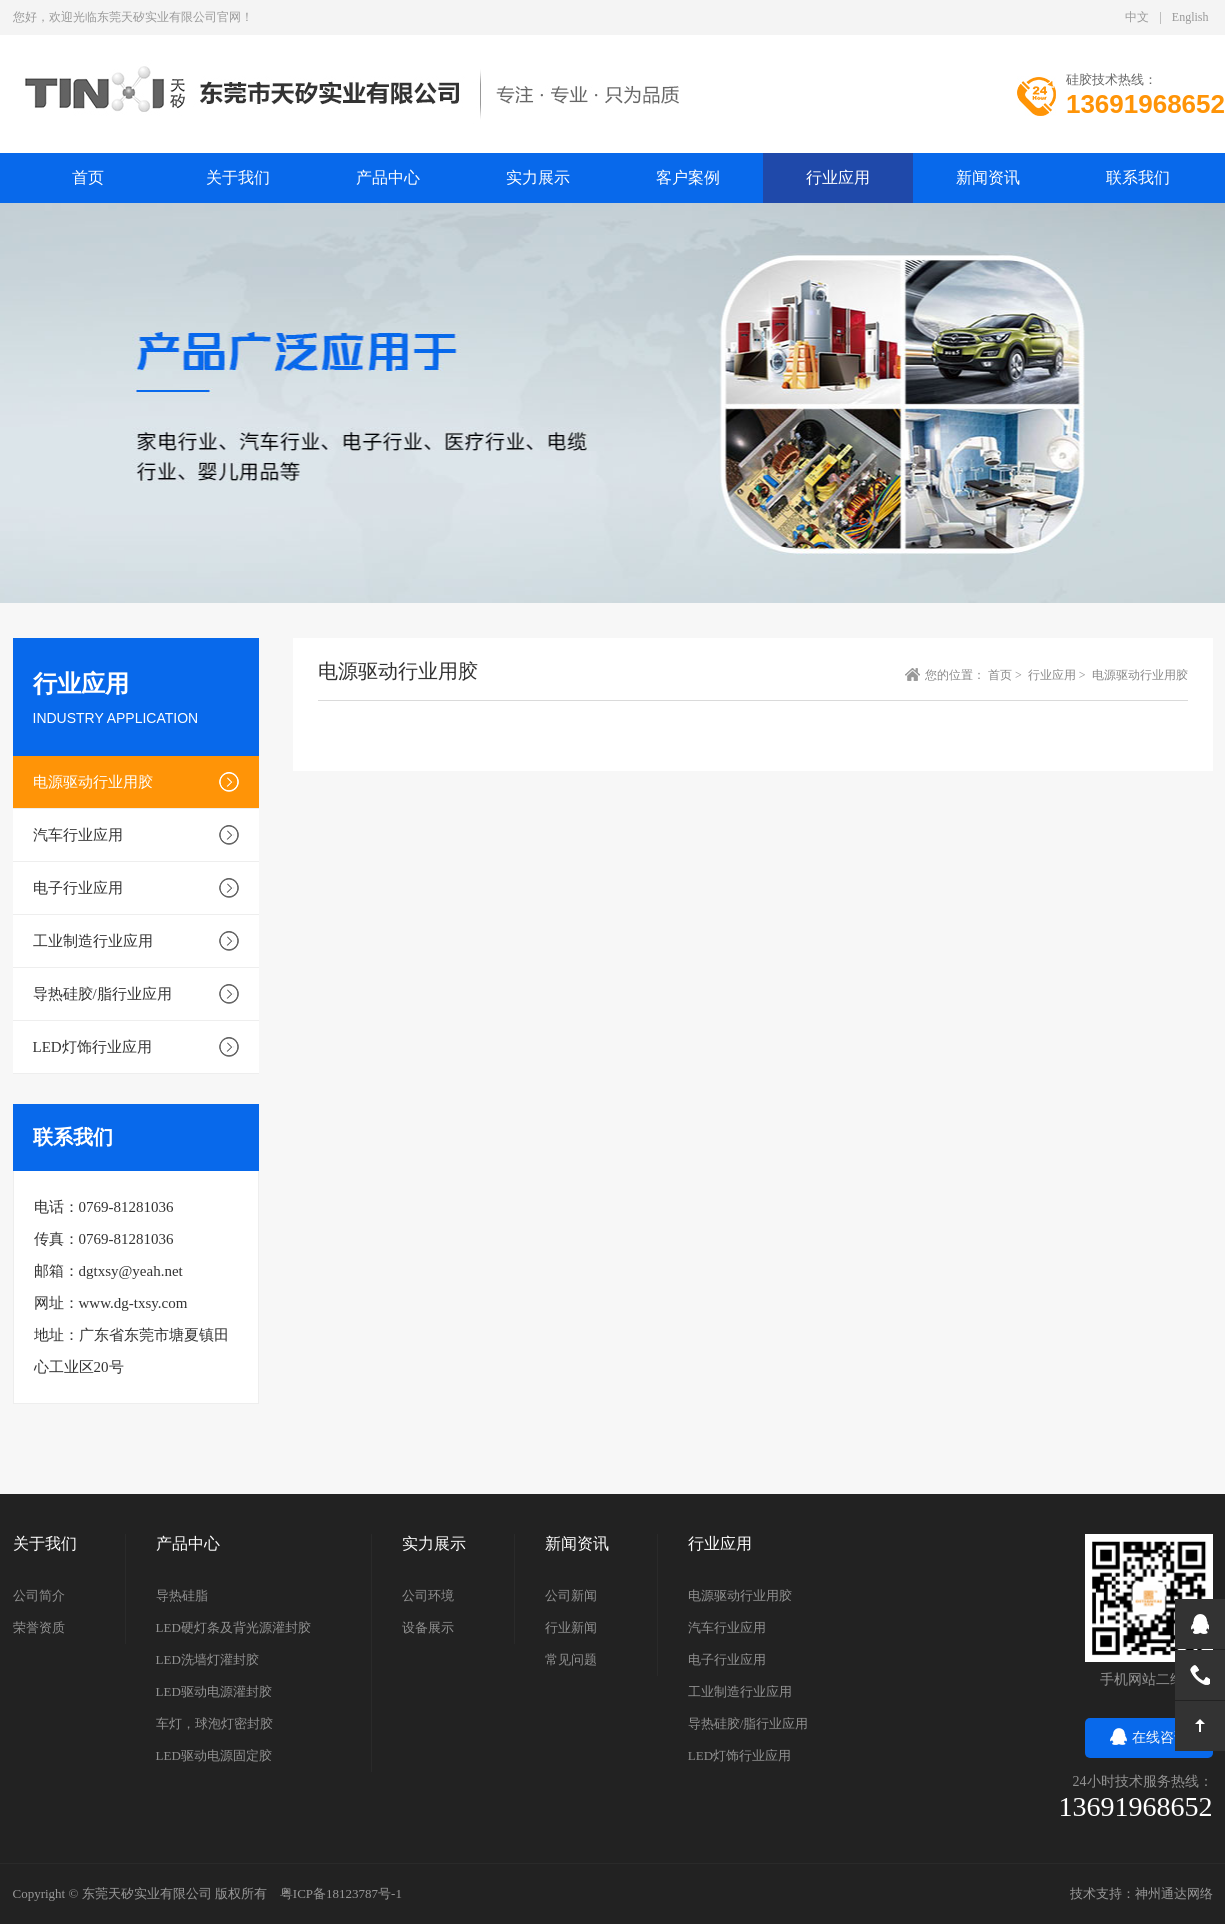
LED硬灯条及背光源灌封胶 (233, 1627)
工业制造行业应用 (93, 941)
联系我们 (1138, 177)
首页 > (1006, 675)
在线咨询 (1149, 1737)
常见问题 (571, 1659)
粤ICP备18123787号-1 (341, 1893)
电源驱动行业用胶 (93, 782)
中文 (1137, 17)
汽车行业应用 (78, 835)
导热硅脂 (182, 1595)
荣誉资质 (39, 1627)
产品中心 (388, 177)
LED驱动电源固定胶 (214, 1755)
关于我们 (238, 177)
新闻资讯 (988, 177)
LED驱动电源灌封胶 (214, 1691)
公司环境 (428, 1595)
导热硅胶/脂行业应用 (102, 994)
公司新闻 (571, 1595)
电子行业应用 (78, 888)
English (1190, 17)
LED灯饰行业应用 (92, 1047)
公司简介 (39, 1595)
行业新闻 (571, 1627)
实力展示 (538, 177)
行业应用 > (1058, 675)
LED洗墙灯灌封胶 (207, 1659)
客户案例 (688, 177)
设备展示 (428, 1627)
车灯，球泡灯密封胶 (214, 1723)
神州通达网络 (1174, 1893)
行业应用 (838, 177)
